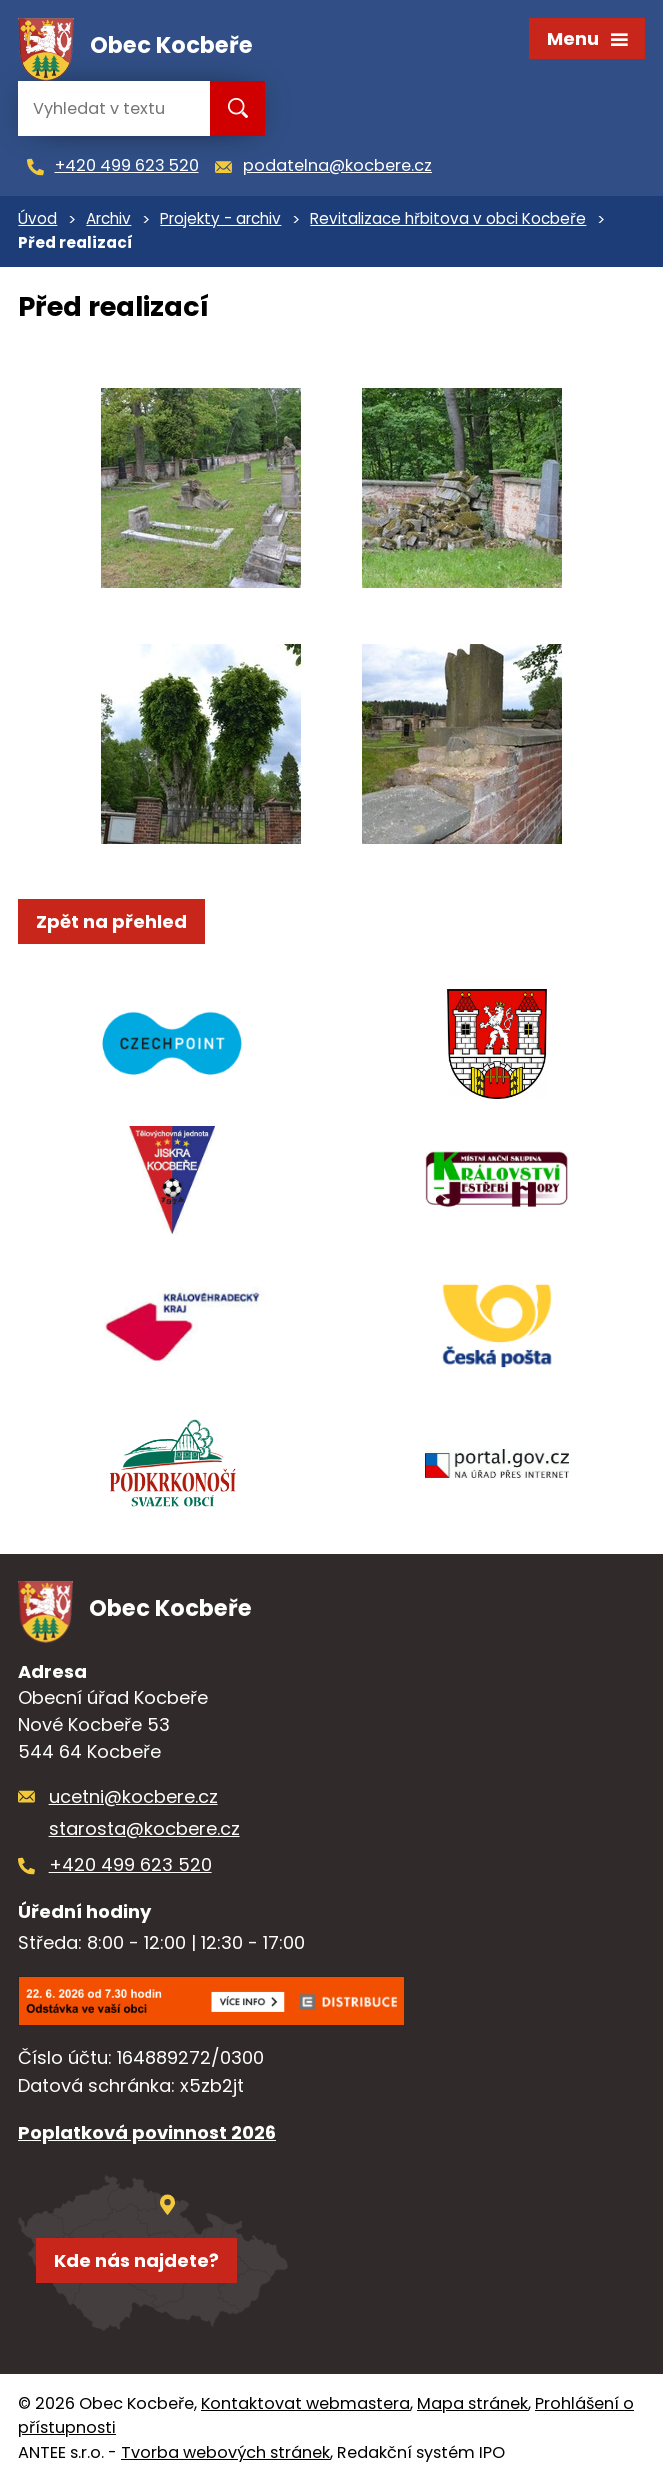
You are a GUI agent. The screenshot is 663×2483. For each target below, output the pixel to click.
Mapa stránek (472, 2403)
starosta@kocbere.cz (144, 1828)
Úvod (37, 218)
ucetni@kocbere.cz (133, 1796)
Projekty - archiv (220, 218)
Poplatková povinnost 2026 (147, 2132)
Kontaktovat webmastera (305, 2403)
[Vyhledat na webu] (111, 108)
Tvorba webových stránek (225, 2452)
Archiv (108, 218)
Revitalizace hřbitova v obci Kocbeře (448, 218)
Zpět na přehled (111, 921)
